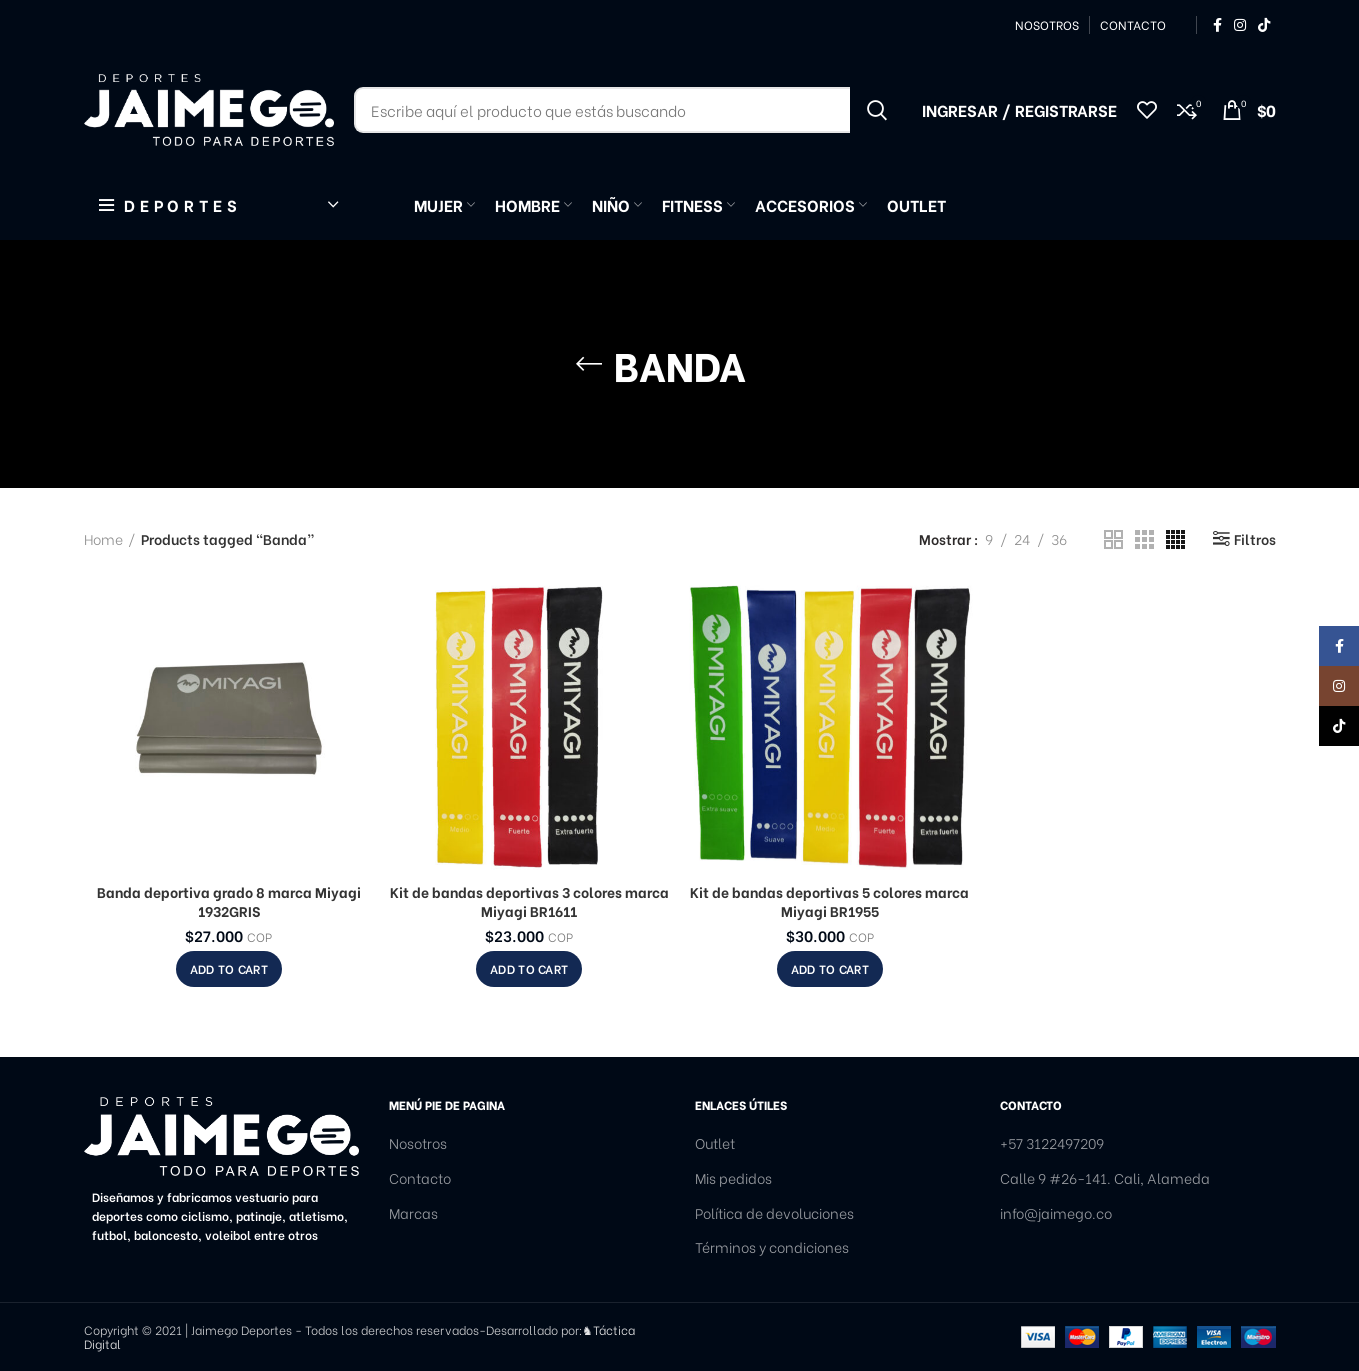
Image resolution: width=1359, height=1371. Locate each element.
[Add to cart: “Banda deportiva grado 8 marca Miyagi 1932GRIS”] (229, 969)
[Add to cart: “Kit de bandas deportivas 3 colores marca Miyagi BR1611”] (529, 969)
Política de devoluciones (774, 1213)
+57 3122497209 (1052, 1143)
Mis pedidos (733, 1178)
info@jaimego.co (1056, 1213)
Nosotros (418, 1143)
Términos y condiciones (772, 1247)
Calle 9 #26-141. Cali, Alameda (1105, 1178)
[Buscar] (628, 110)
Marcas (413, 1213)
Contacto (420, 1178)
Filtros (1255, 539)
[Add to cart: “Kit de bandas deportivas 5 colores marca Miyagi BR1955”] (830, 969)
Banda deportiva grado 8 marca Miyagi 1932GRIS (229, 901)
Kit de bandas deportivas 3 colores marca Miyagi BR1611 (529, 901)
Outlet (715, 1143)
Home (103, 539)
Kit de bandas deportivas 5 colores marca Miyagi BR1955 (829, 901)
